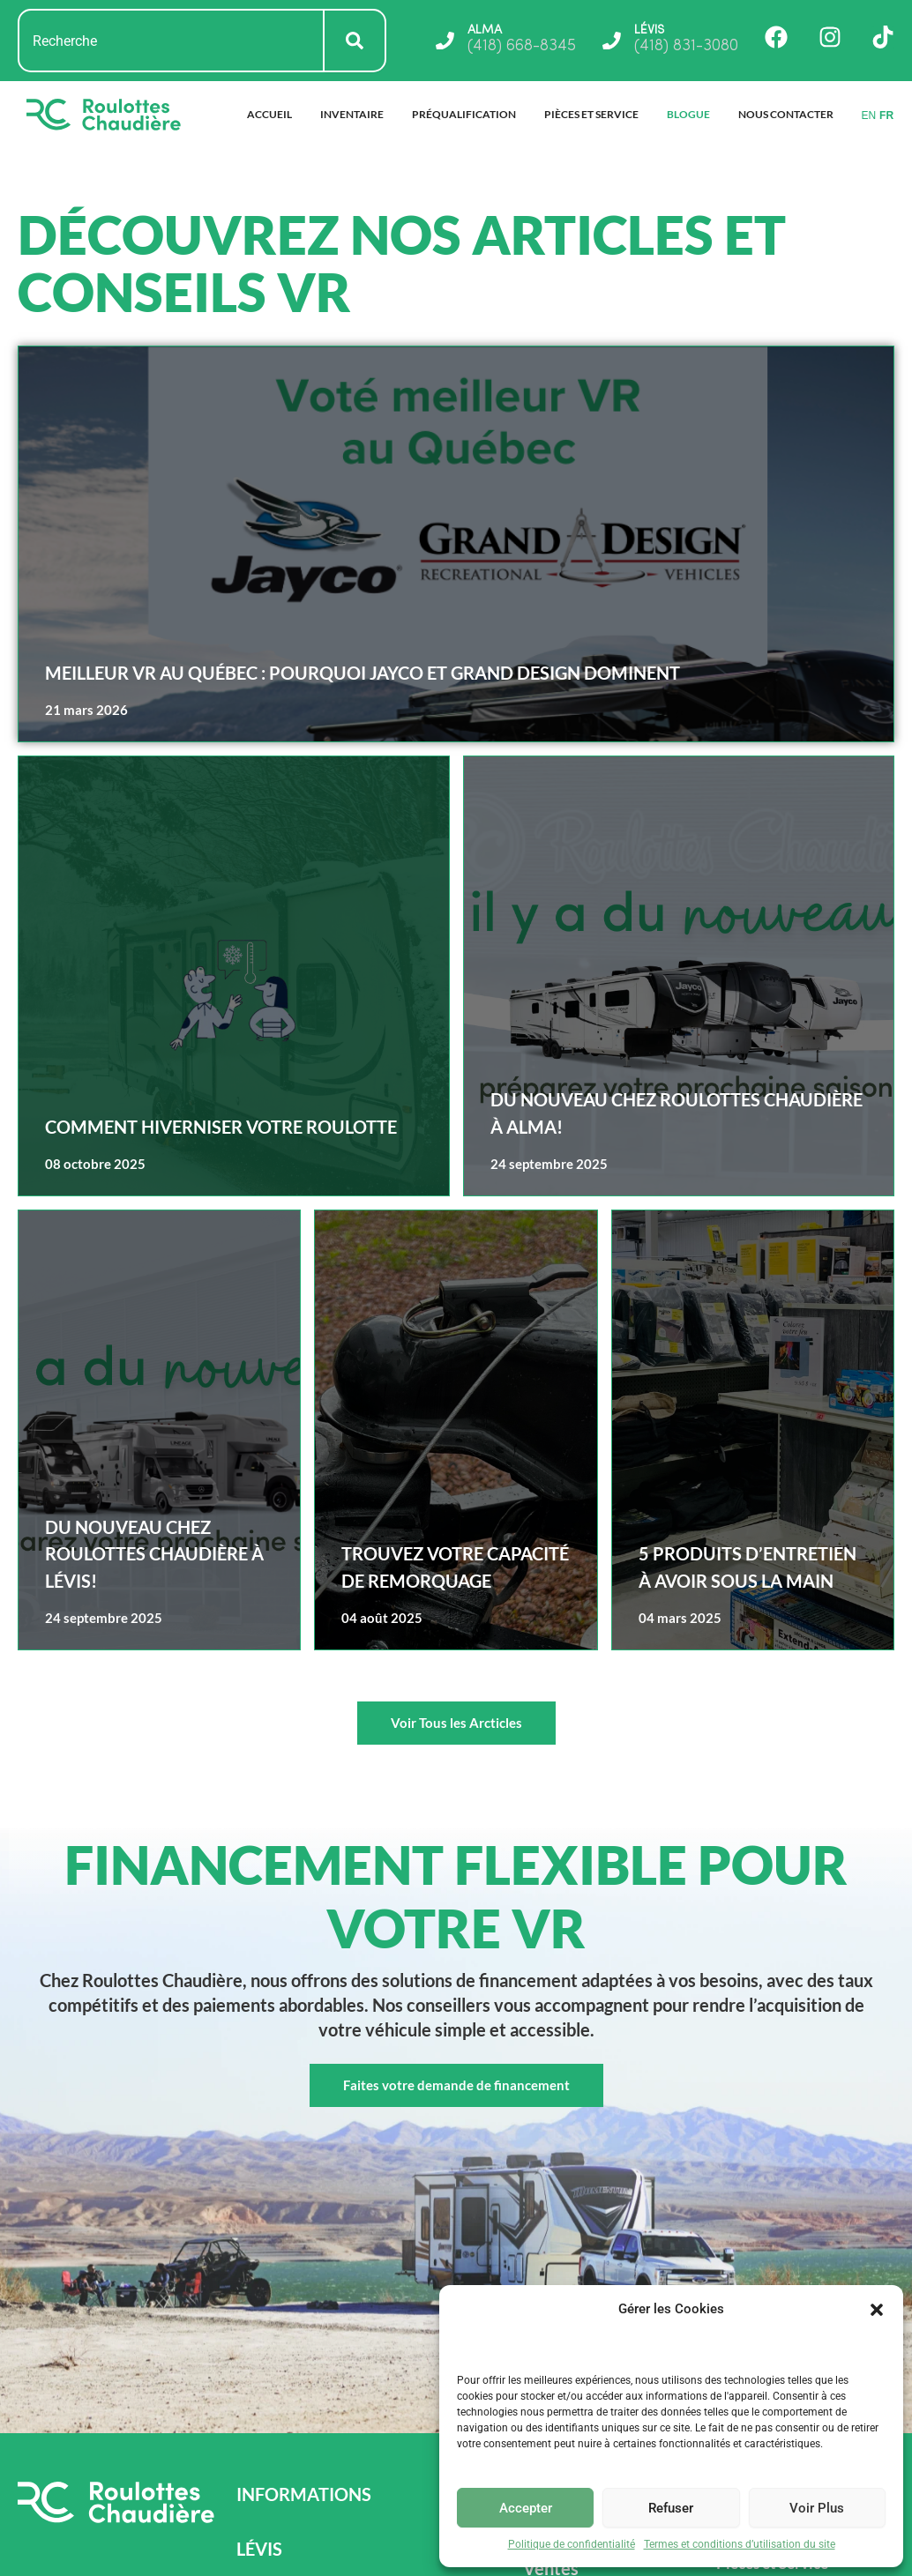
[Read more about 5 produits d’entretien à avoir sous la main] (752, 1429)
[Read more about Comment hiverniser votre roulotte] (234, 975)
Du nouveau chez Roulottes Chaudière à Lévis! (154, 1553)
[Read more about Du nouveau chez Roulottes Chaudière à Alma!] (679, 975)
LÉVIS (651, 30)
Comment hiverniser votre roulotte (221, 1126)
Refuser (670, 2508)
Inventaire (352, 114)
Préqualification (464, 114)
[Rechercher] (355, 40)
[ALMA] (438, 40)
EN (868, 115)
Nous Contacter (786, 114)
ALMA (482, 30)
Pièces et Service (591, 114)
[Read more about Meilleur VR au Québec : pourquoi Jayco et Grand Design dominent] (456, 543)
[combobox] (171, 40)
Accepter (525, 2508)
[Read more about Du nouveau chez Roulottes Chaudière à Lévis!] (159, 1429)
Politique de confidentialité (571, 2544)
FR (886, 115)
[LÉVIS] (609, 40)
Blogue (688, 114)
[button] (877, 2310)
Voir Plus (816, 2508)
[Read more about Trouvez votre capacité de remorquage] (455, 1429)
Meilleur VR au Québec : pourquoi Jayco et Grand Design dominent (362, 672)
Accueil (269, 114)
